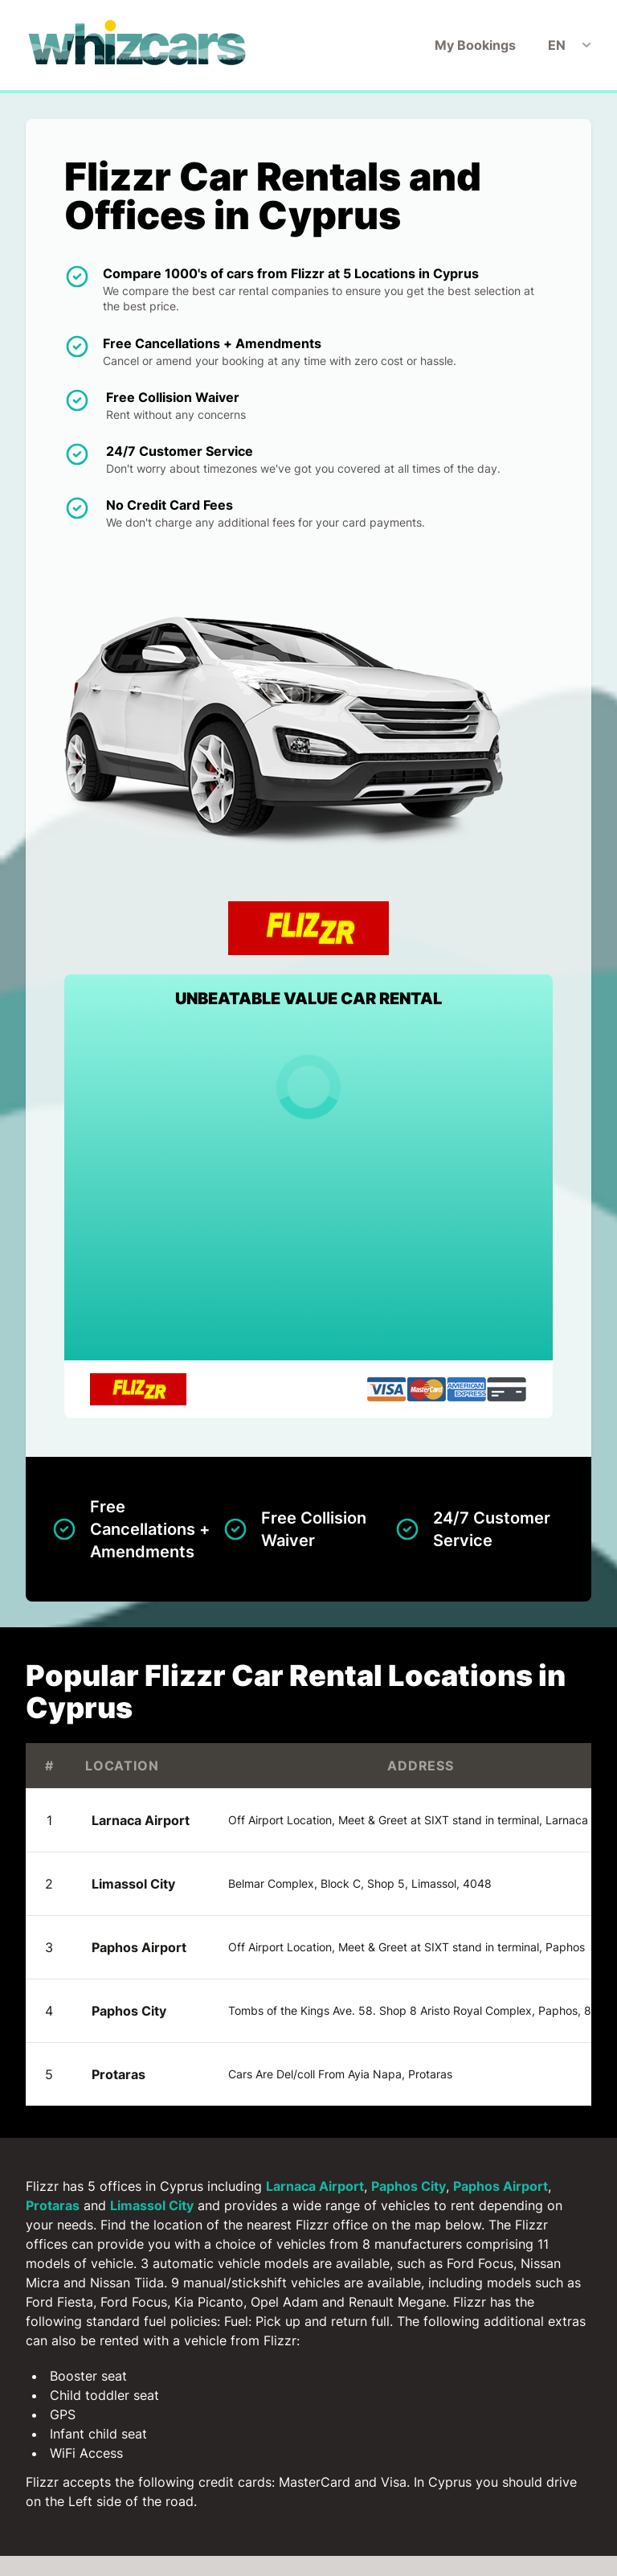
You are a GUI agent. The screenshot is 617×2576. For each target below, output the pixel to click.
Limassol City (133, 1884)
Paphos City (129, 2011)
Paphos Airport (139, 1947)
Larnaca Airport (141, 1820)
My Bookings (475, 45)
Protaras (118, 2074)
